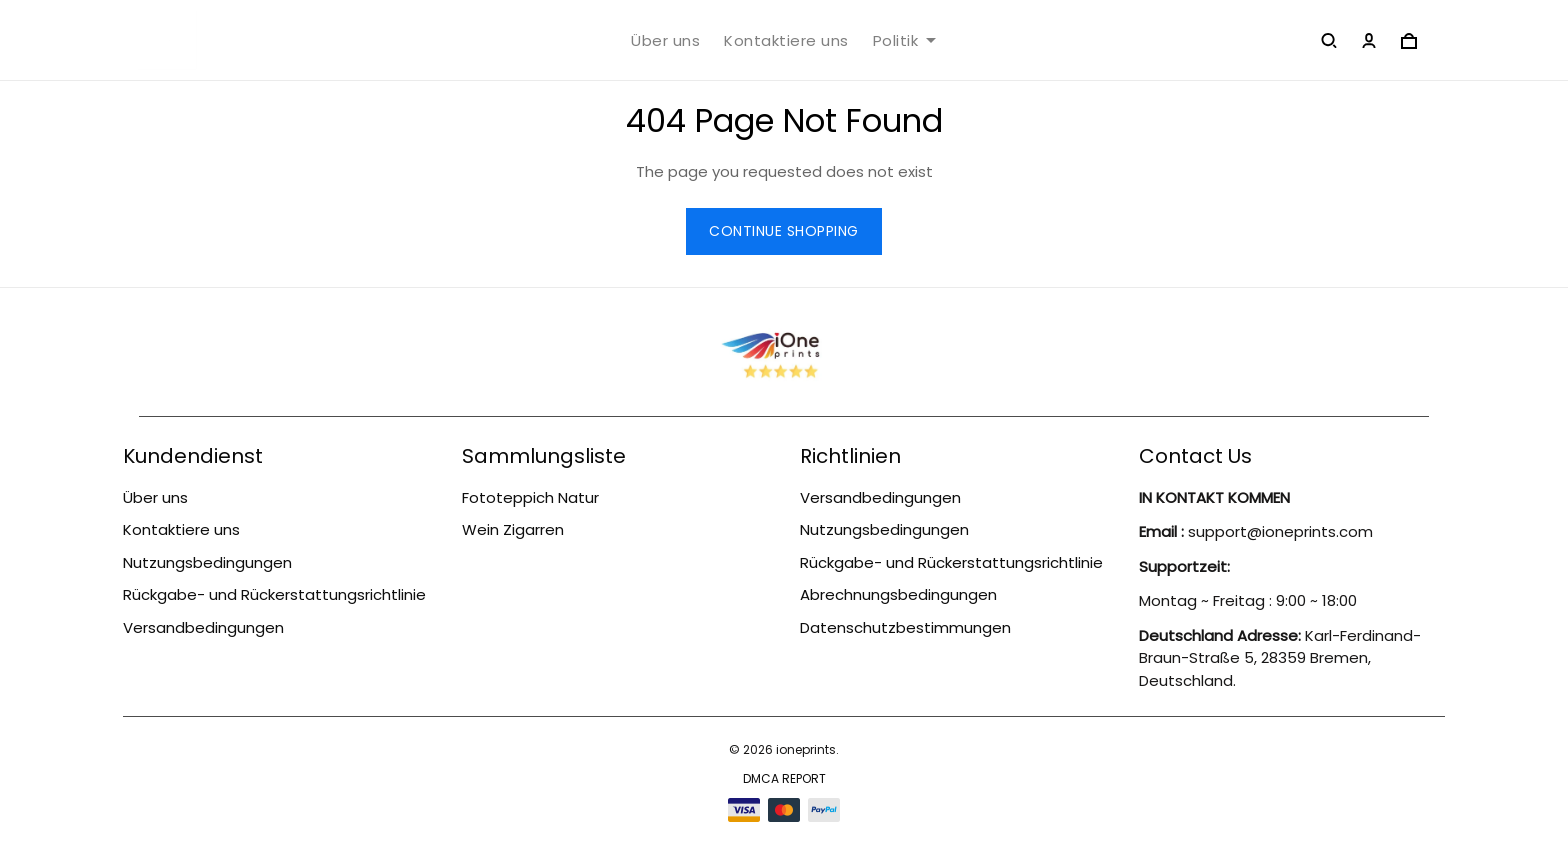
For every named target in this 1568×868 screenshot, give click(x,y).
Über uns (665, 41)
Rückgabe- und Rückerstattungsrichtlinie (274, 594)
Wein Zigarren (513, 529)
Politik (905, 41)
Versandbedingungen (203, 627)
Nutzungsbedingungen (207, 562)
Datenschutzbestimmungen (905, 627)
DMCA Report (784, 778)
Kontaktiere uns (786, 41)
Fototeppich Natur (530, 497)
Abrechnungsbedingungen (898, 594)
